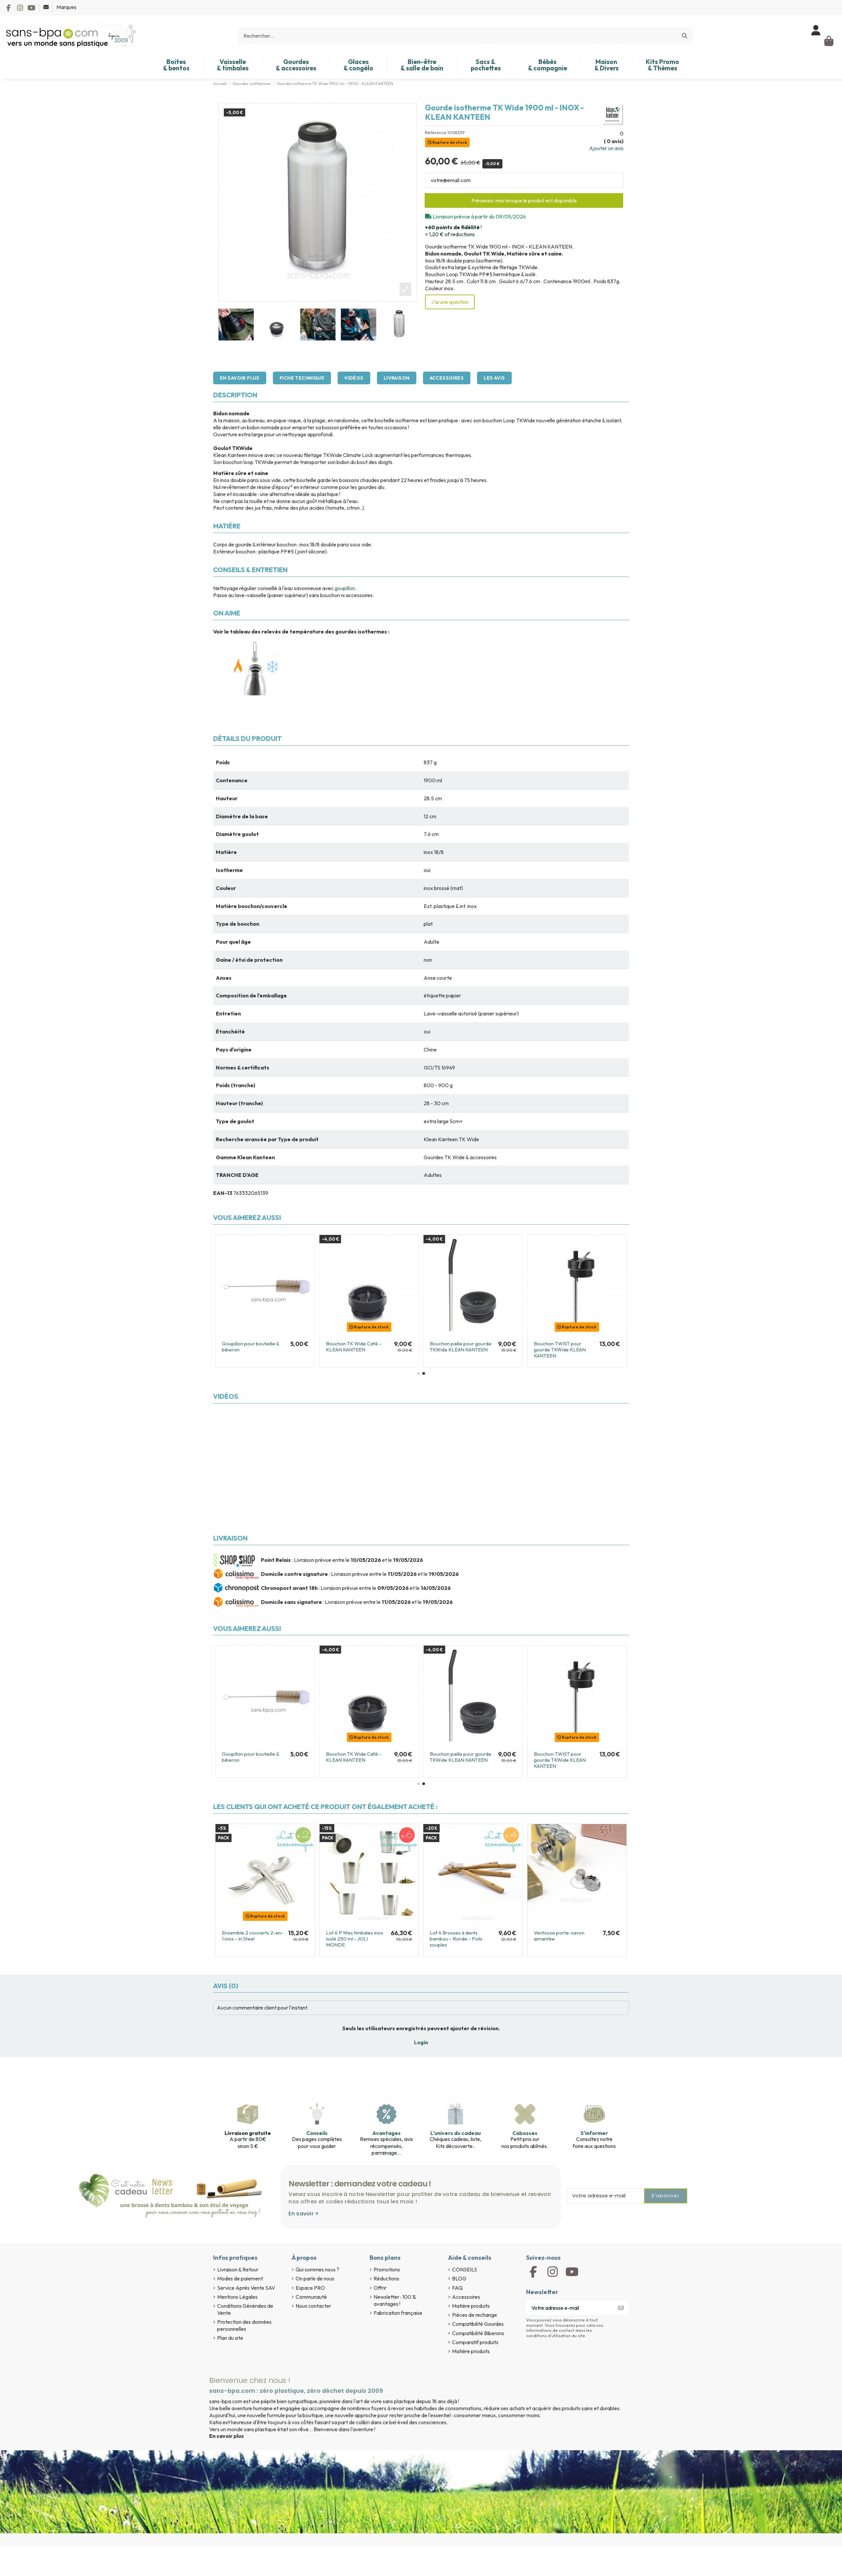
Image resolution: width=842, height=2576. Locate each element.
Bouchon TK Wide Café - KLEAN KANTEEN (353, 1346)
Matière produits (471, 2305)
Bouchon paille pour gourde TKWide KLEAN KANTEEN (460, 1346)
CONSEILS (464, 2269)
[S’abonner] (621, 2307)
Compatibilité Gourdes (478, 2323)
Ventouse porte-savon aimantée (559, 1935)
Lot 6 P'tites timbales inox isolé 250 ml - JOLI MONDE (354, 1938)
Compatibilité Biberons (478, 2333)
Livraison (397, 378)
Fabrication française (398, 2312)
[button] (418, 1373)
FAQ (457, 2287)
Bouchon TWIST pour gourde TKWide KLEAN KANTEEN (560, 1349)
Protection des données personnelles (244, 2325)
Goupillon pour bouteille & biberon (250, 1346)
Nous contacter (313, 2305)
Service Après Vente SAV (246, 2287)
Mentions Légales (237, 2296)
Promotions (387, 2269)
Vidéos (354, 378)
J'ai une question (450, 302)
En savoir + (304, 2213)
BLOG (459, 2278)
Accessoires (447, 378)
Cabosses (524, 2133)
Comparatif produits (475, 2342)
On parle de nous (315, 2278)
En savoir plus (240, 378)
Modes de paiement (240, 2278)
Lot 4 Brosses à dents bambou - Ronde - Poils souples (456, 1938)
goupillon (345, 588)
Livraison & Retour (238, 2269)
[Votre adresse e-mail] (569, 2307)
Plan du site (230, 2337)
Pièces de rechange (474, 2314)
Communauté (311, 2296)
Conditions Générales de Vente (245, 2309)
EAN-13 (222, 1193)
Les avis (494, 378)
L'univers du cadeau (455, 2133)
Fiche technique (302, 378)
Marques (66, 7)
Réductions (386, 2278)
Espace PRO (310, 2287)
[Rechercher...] (685, 35)
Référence (435, 132)
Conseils (317, 2133)
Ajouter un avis (606, 148)
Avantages (386, 2133)
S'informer (594, 2133)
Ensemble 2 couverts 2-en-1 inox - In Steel (253, 1935)
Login (421, 2042)
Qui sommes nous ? (317, 2269)
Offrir (380, 2287)
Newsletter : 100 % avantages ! (395, 2300)
